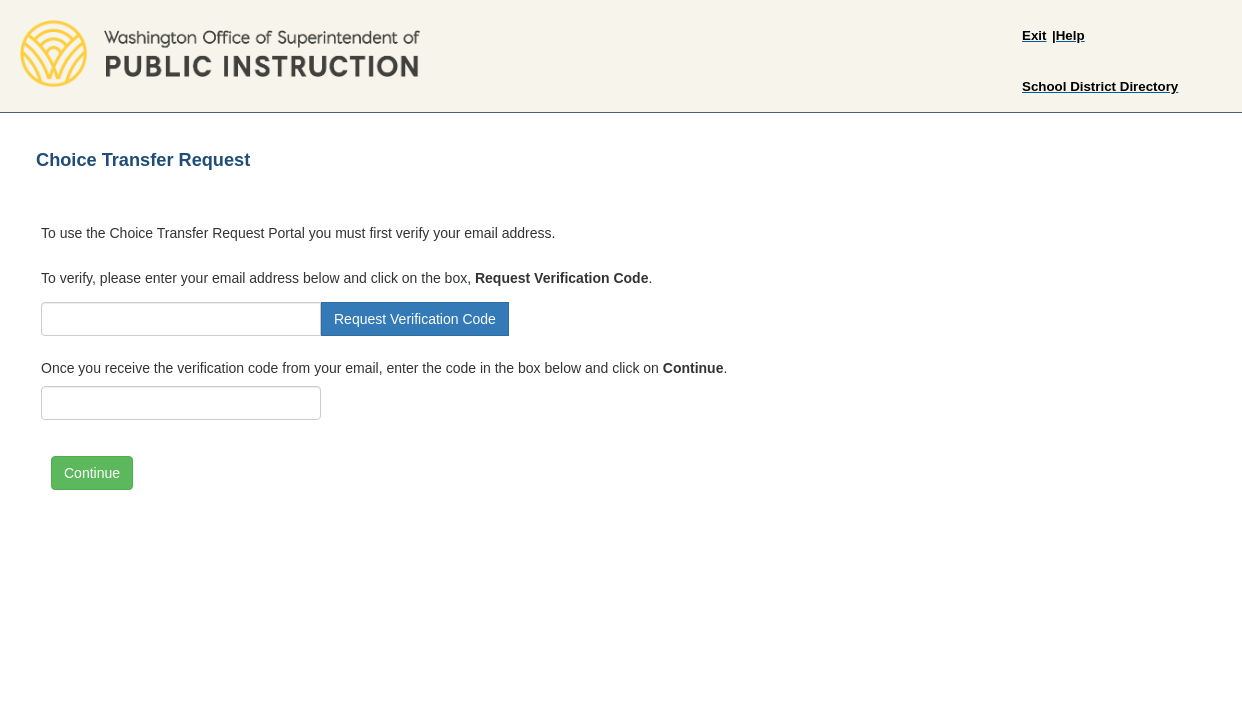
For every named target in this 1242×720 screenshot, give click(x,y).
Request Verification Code (415, 319)
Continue (92, 473)
